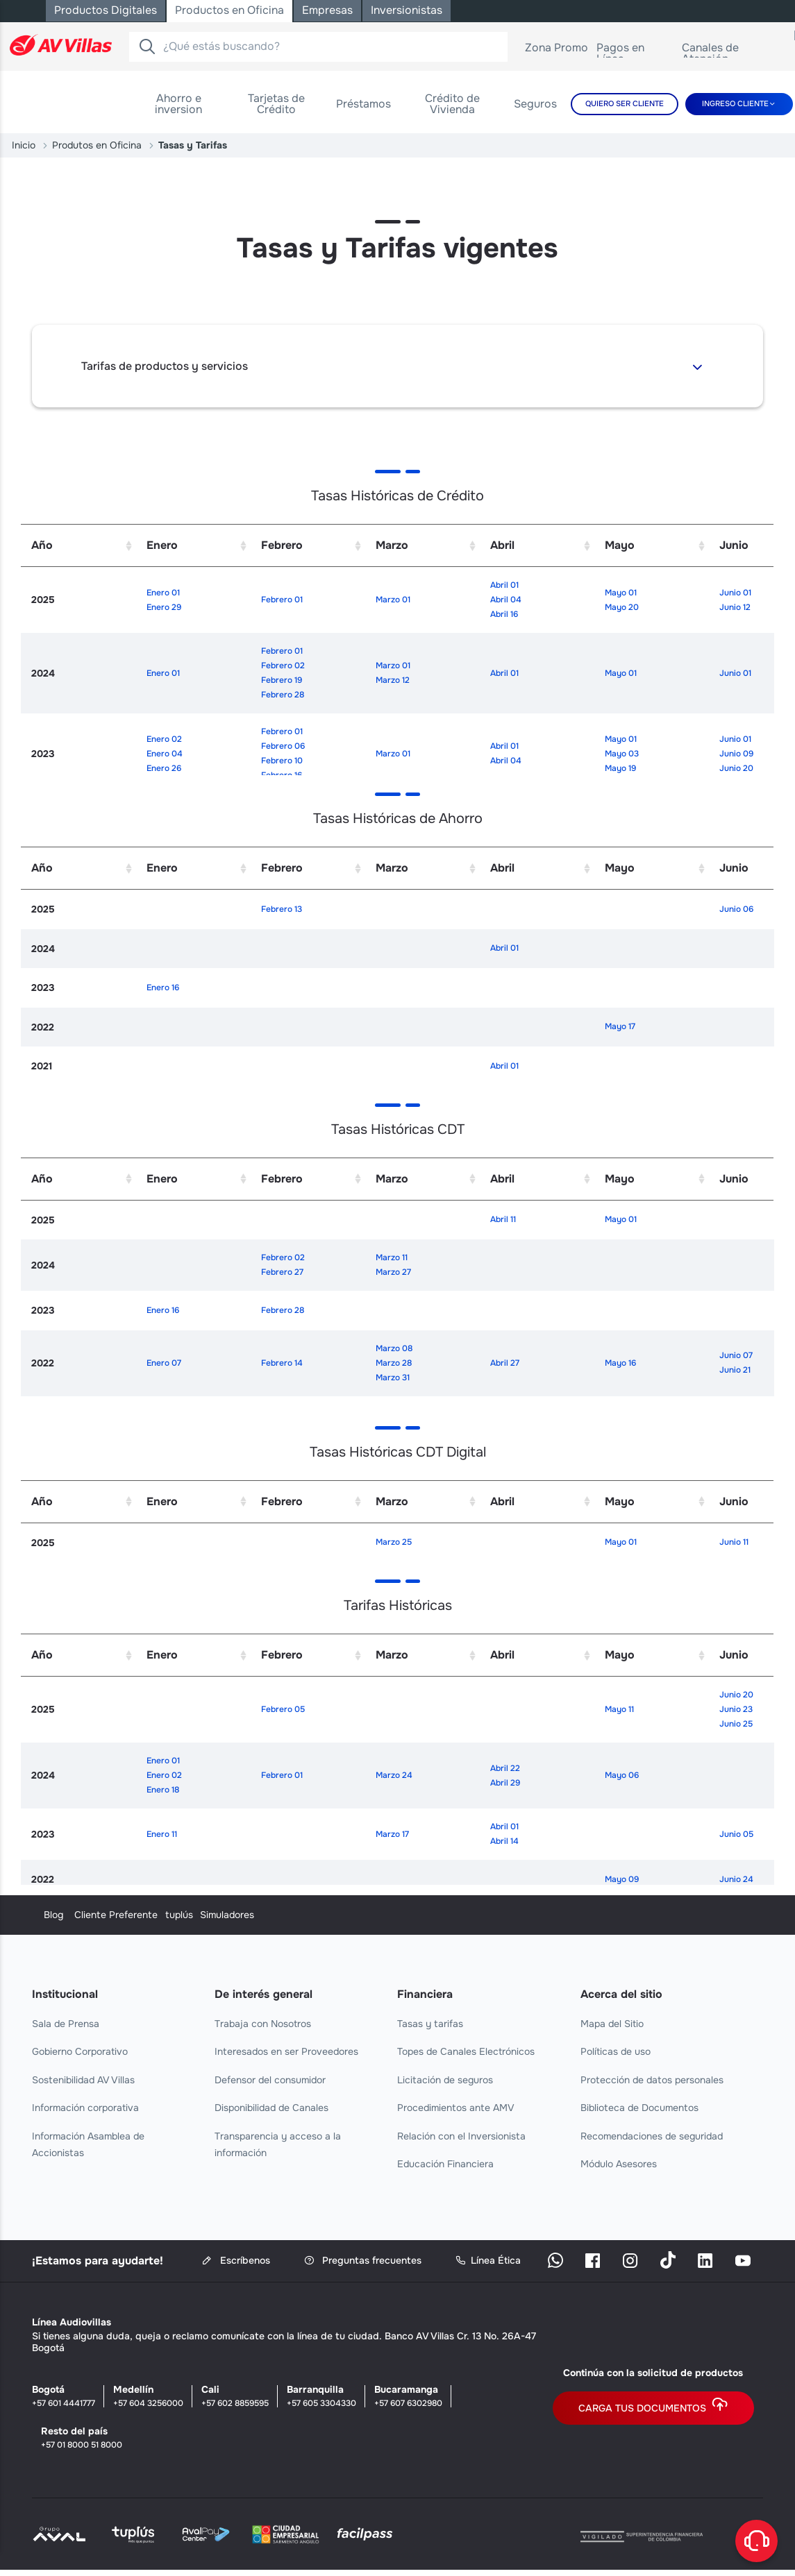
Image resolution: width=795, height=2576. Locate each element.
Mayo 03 (622, 753)
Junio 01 (735, 592)
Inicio (23, 145)
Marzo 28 (394, 1362)
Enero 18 (163, 1789)
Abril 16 (504, 614)
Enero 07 (164, 1362)
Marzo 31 (393, 1377)
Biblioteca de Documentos (639, 2107)
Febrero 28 (282, 694)
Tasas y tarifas (430, 2023)
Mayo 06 (622, 1775)
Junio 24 (736, 1879)
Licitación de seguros (445, 2080)
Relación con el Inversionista (461, 2136)
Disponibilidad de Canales (271, 2107)
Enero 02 (164, 739)
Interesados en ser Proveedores (286, 2051)
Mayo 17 (620, 1026)
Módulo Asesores (618, 2164)
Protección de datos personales (651, 2080)
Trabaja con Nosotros (263, 2023)
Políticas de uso (615, 2051)
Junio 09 (736, 753)
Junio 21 (735, 1369)
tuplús (412, 1914)
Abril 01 (504, 585)
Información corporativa (85, 2107)
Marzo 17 (392, 1834)
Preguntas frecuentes (362, 2260)
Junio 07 (736, 1355)
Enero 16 (163, 987)
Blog (41, 1914)
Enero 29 (164, 607)
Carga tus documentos (653, 2408)
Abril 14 (504, 1841)
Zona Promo (557, 50)
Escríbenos (236, 2260)
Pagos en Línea (635, 53)
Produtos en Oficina (97, 145)
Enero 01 (163, 592)
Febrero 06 (283, 746)
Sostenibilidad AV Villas (83, 2080)
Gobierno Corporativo (80, 2051)
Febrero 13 (281, 909)
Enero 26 (164, 768)
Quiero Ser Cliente (624, 103)
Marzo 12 (393, 680)
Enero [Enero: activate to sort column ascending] (162, 545)
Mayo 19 (620, 768)
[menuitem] (179, 104)
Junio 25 (736, 1723)
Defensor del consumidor (270, 2080)
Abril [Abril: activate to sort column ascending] (502, 545)
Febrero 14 (282, 1362)
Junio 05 (736, 1834)
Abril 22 (505, 1768)
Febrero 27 (282, 1272)
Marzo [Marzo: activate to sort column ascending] (392, 545)
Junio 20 (736, 768)
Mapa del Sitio (612, 2023)
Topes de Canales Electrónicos (466, 2051)
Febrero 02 (283, 665)
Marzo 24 (394, 1775)
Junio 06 (736, 909)
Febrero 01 (282, 599)
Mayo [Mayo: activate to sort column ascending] (620, 545)
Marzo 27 (393, 1272)
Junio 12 (735, 607)
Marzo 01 (393, 599)
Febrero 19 (281, 680)
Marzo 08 (394, 1348)
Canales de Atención (733, 53)
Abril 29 (505, 1782)
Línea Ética (488, 2260)
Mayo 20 (622, 607)
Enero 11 (162, 1834)
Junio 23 (736, 1709)
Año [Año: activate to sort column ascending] (42, 545)
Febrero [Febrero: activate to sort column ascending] (282, 545)
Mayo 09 (622, 1879)
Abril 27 (504, 1362)
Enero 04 (165, 753)
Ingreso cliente (735, 103)
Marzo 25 (394, 1542)
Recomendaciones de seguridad (651, 2136)
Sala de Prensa (65, 2023)
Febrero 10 (282, 760)
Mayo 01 (621, 592)
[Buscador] (147, 46)
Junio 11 (733, 1542)
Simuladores (607, 1914)
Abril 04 (505, 599)
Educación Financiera (445, 2164)
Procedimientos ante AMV (455, 2107)
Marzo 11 (392, 1257)
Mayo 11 (619, 1709)
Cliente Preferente (256, 1914)
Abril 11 (503, 1219)
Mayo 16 (620, 1362)
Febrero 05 (283, 1709)
